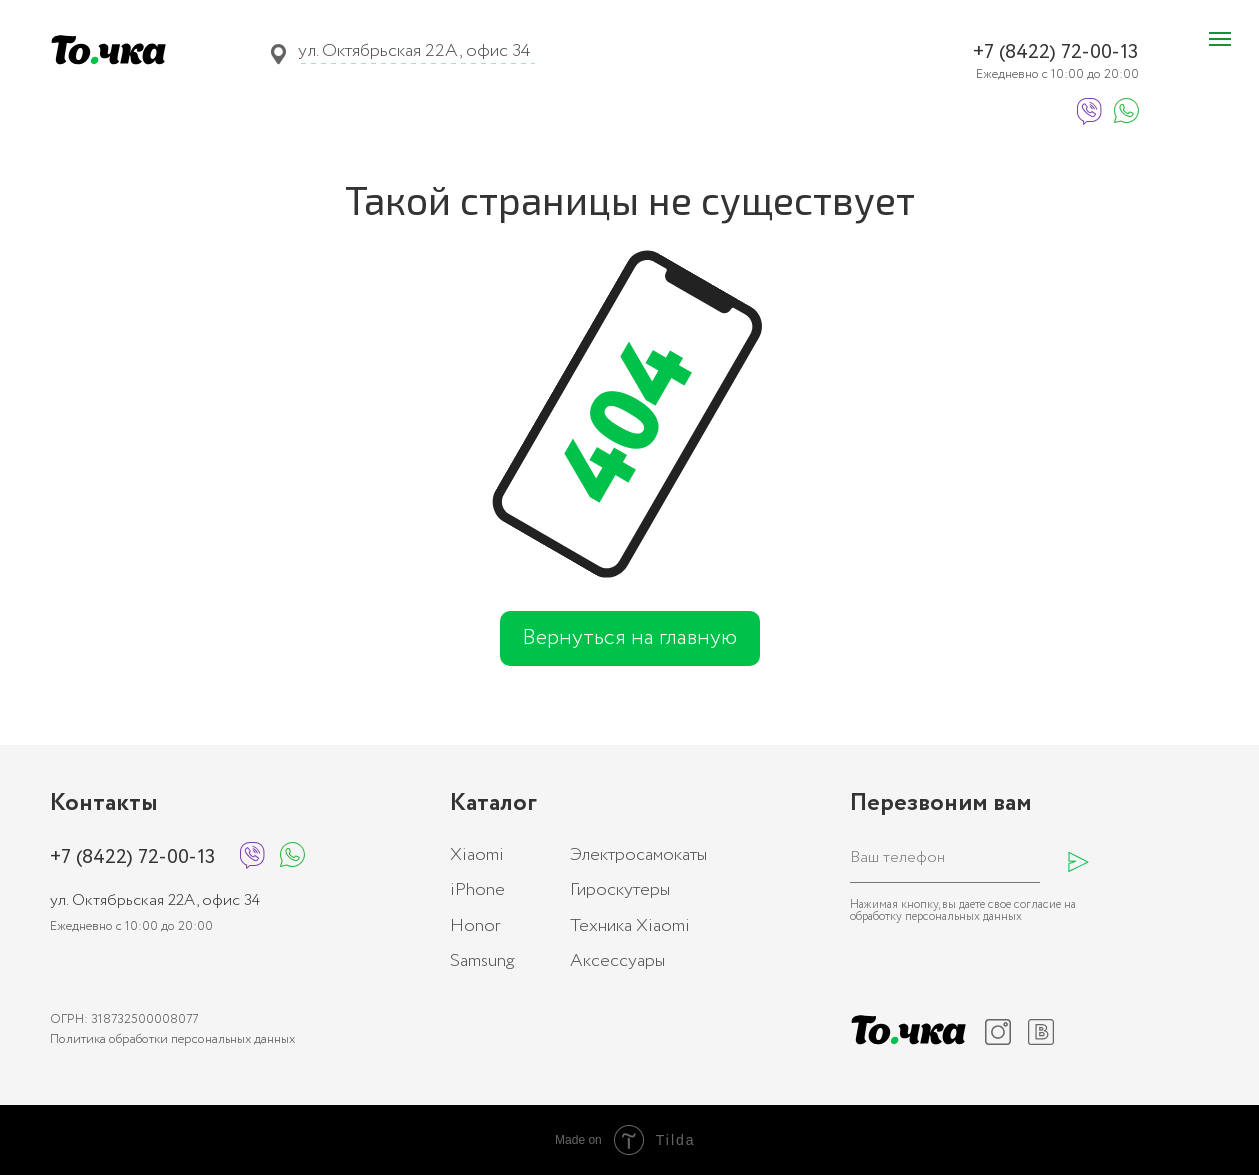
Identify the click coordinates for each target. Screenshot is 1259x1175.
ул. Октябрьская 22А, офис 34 (414, 51)
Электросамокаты (638, 855)
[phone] (945, 858)
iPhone (477, 890)
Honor (475, 926)
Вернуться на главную (629, 638)
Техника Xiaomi (630, 926)
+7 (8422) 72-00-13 (1055, 52)
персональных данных (963, 916)
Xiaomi (477, 855)
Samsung (482, 961)
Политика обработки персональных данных (172, 1039)
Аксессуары (617, 961)
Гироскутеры (620, 890)
